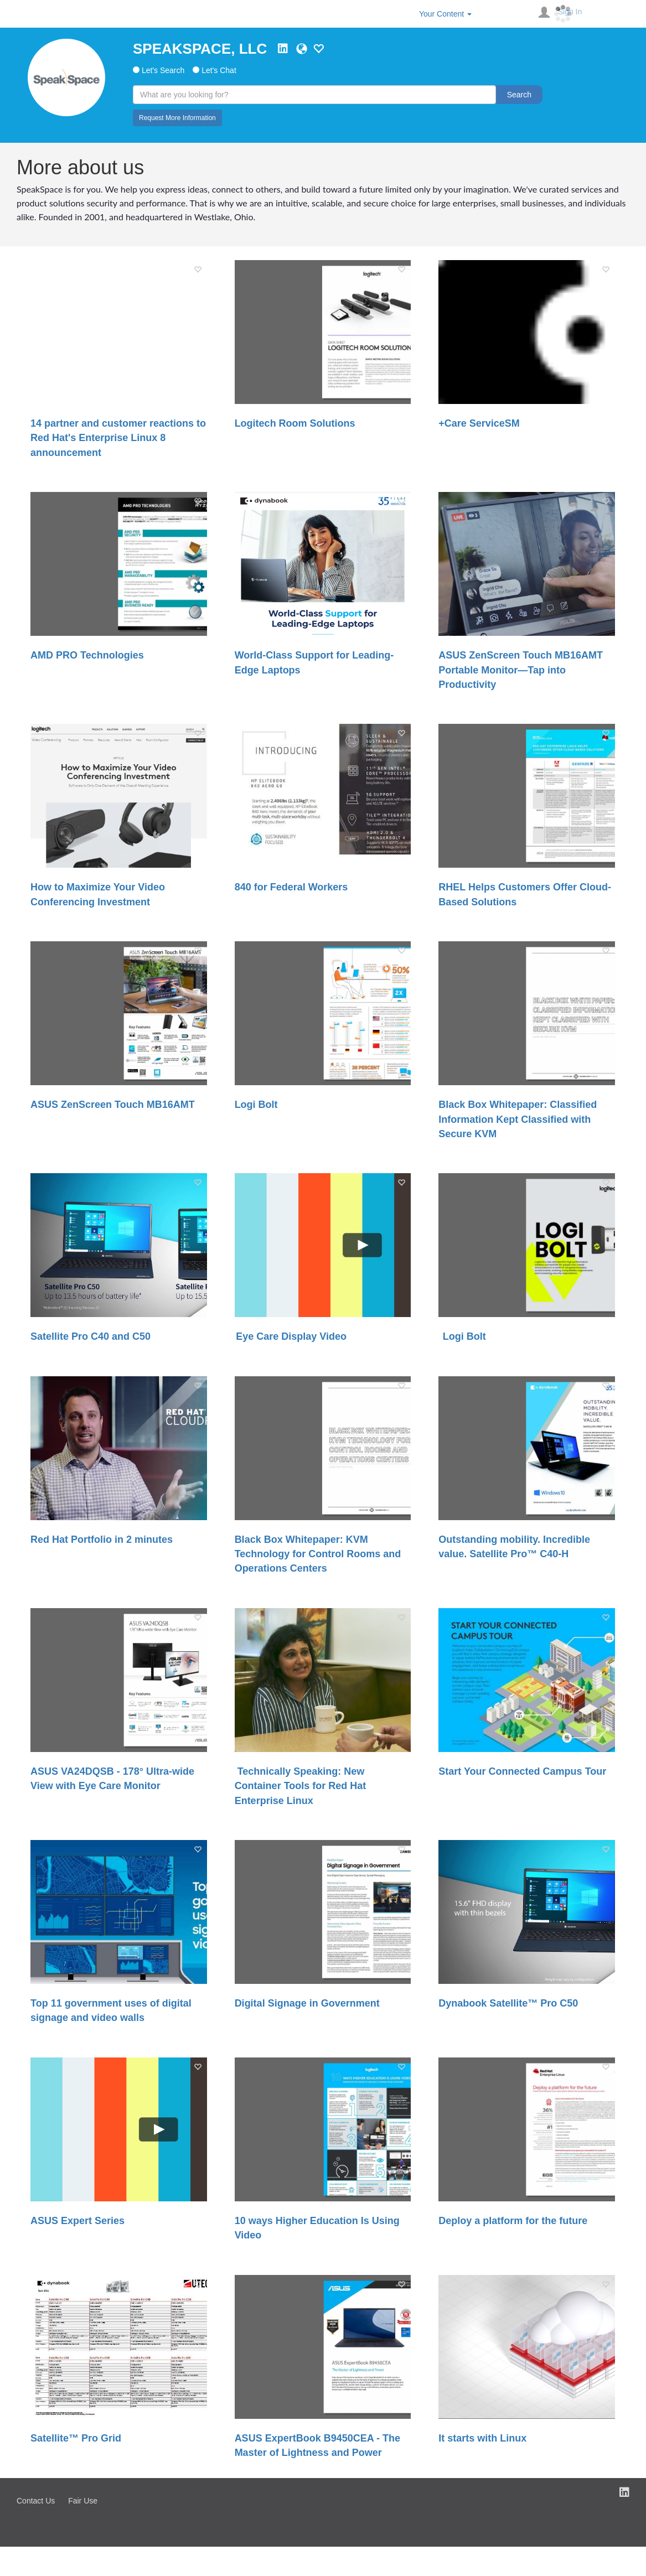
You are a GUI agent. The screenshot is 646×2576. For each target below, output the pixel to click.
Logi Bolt (256, 1104)
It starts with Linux (482, 2438)
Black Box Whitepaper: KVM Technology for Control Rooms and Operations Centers (318, 1554)
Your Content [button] (445, 13)
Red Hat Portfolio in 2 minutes (101, 1539)
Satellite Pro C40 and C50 (90, 1336)
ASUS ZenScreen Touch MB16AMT (112, 1104)
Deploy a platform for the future (512, 2220)
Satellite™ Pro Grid (75, 2438)
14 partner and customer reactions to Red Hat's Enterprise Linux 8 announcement (118, 438)
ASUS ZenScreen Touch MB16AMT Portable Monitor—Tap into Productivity (520, 670)
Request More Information (177, 118)
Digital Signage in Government (307, 2003)
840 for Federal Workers (291, 887)
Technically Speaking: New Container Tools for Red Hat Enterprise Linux (300, 1786)
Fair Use (82, 2500)
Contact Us (36, 2500)
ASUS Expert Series (77, 2220)
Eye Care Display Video (291, 1336)
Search (519, 94)
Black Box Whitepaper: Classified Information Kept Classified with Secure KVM (517, 1119)
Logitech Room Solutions (295, 423)
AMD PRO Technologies (87, 655)
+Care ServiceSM (479, 423)
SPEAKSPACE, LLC (200, 48)
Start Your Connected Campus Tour (522, 1771)
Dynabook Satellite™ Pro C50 (508, 2003)
